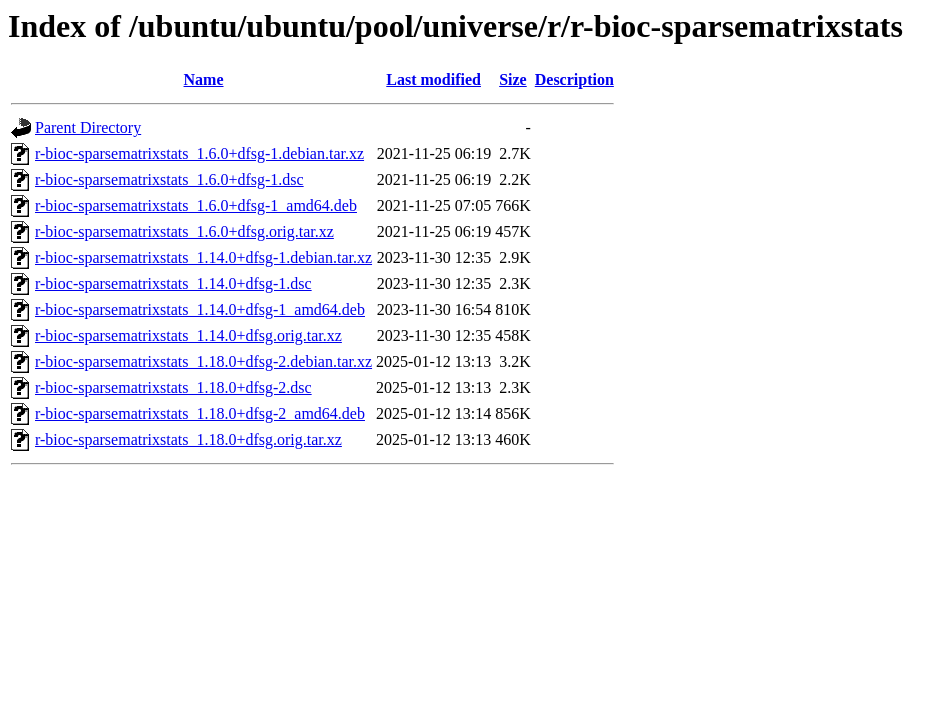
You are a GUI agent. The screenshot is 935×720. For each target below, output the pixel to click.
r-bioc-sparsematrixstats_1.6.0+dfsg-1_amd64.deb (196, 205)
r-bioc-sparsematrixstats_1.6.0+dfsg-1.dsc (169, 179)
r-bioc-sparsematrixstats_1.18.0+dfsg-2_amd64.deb (200, 413)
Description (574, 79)
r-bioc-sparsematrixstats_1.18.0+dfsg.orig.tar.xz (188, 439)
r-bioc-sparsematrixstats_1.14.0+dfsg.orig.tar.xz (188, 335)
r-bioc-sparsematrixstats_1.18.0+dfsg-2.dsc (173, 387)
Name (204, 79)
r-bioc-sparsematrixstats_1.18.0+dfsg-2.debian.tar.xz (203, 361)
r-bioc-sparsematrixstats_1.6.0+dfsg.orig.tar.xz (184, 231)
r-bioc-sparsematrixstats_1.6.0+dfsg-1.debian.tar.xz (199, 153)
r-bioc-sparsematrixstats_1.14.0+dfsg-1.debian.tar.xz (203, 257)
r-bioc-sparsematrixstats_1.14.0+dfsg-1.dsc (173, 283)
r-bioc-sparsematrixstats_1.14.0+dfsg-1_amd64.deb (200, 309)
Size (513, 79)
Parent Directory (88, 127)
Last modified (433, 79)
